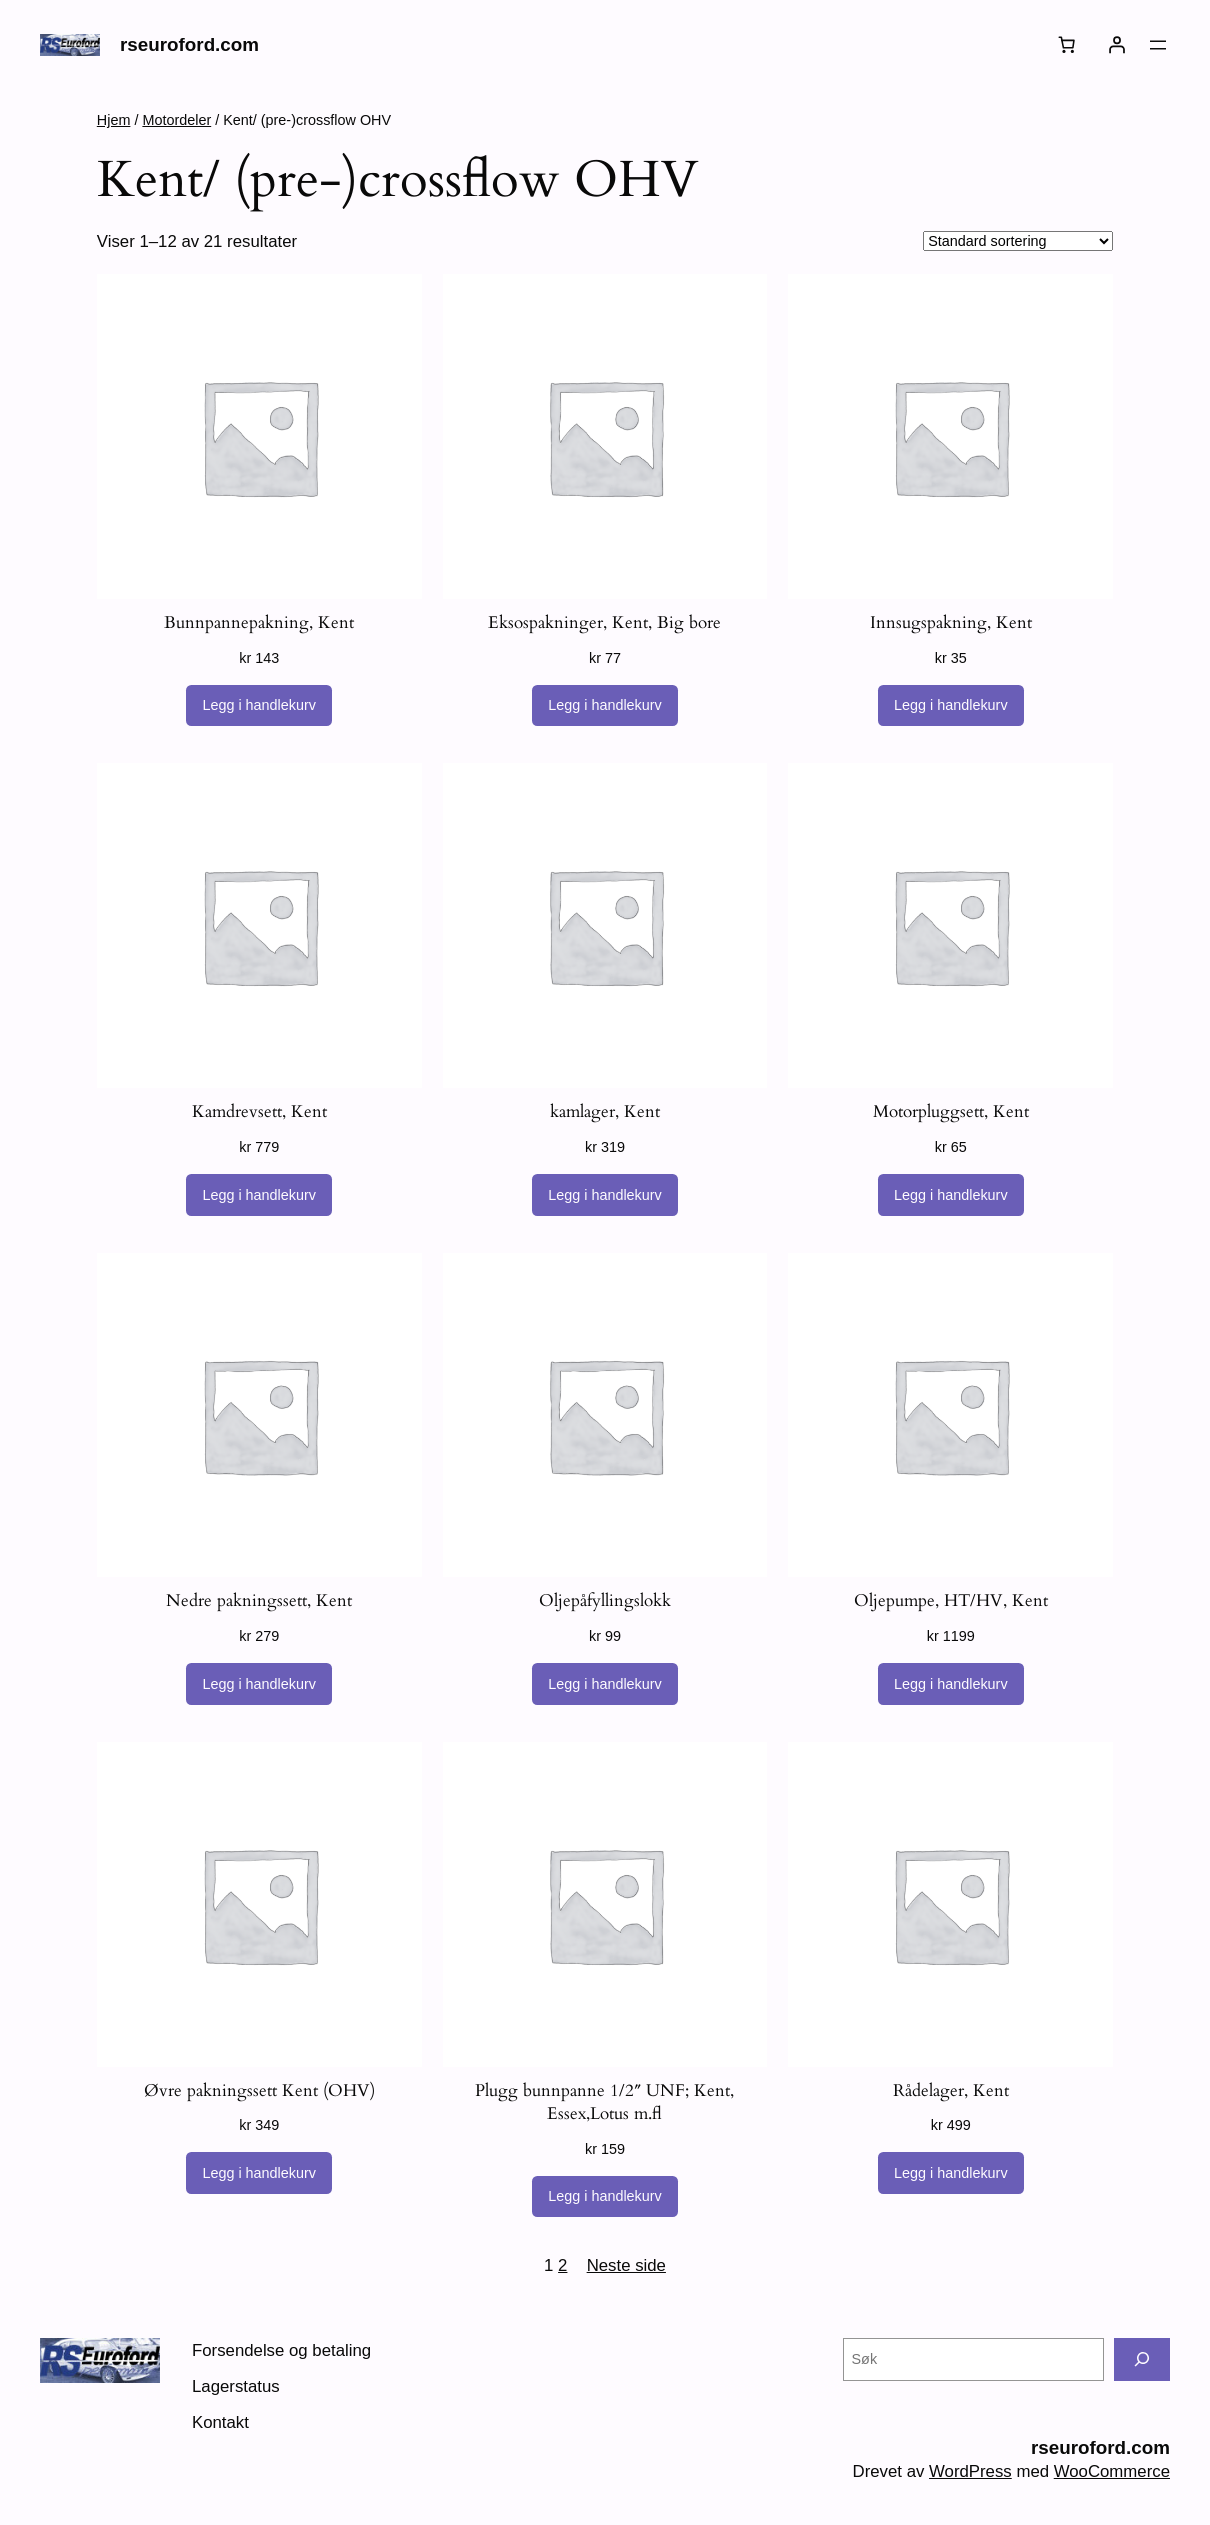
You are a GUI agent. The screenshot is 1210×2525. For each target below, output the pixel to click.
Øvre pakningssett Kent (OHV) (259, 2090)
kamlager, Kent (605, 1111)
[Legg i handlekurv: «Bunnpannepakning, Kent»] (259, 706)
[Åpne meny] (1158, 45)
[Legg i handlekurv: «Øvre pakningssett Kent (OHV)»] (259, 2173)
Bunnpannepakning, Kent (259, 622)
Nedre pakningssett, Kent (259, 1600)
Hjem (114, 120)
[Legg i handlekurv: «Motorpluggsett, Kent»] (951, 1195)
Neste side (626, 2265)
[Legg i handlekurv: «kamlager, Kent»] (605, 1195)
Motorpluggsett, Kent (951, 1111)
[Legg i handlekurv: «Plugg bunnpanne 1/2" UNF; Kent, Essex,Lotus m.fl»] (605, 2197)
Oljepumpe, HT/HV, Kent (951, 1600)
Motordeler (176, 120)
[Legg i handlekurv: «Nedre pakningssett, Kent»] (259, 1684)
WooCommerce (1112, 2471)
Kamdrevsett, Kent (259, 1111)
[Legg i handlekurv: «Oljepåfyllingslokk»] (605, 1684)
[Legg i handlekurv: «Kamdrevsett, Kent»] (259, 1195)
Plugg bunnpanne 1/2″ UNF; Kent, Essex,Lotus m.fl (604, 2102)
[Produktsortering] (1018, 241)
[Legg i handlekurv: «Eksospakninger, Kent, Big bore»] (605, 706)
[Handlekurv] (1067, 45)
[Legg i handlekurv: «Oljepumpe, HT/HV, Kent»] (951, 1684)
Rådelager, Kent (951, 2090)
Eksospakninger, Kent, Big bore (604, 622)
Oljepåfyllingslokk (605, 1600)
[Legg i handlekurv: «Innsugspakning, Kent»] (951, 706)
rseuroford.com (189, 44)
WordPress (970, 2471)
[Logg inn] (1117, 45)
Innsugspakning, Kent (951, 622)
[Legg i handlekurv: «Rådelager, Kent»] (951, 2173)
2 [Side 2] (562, 2265)
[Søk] (1142, 2359)
